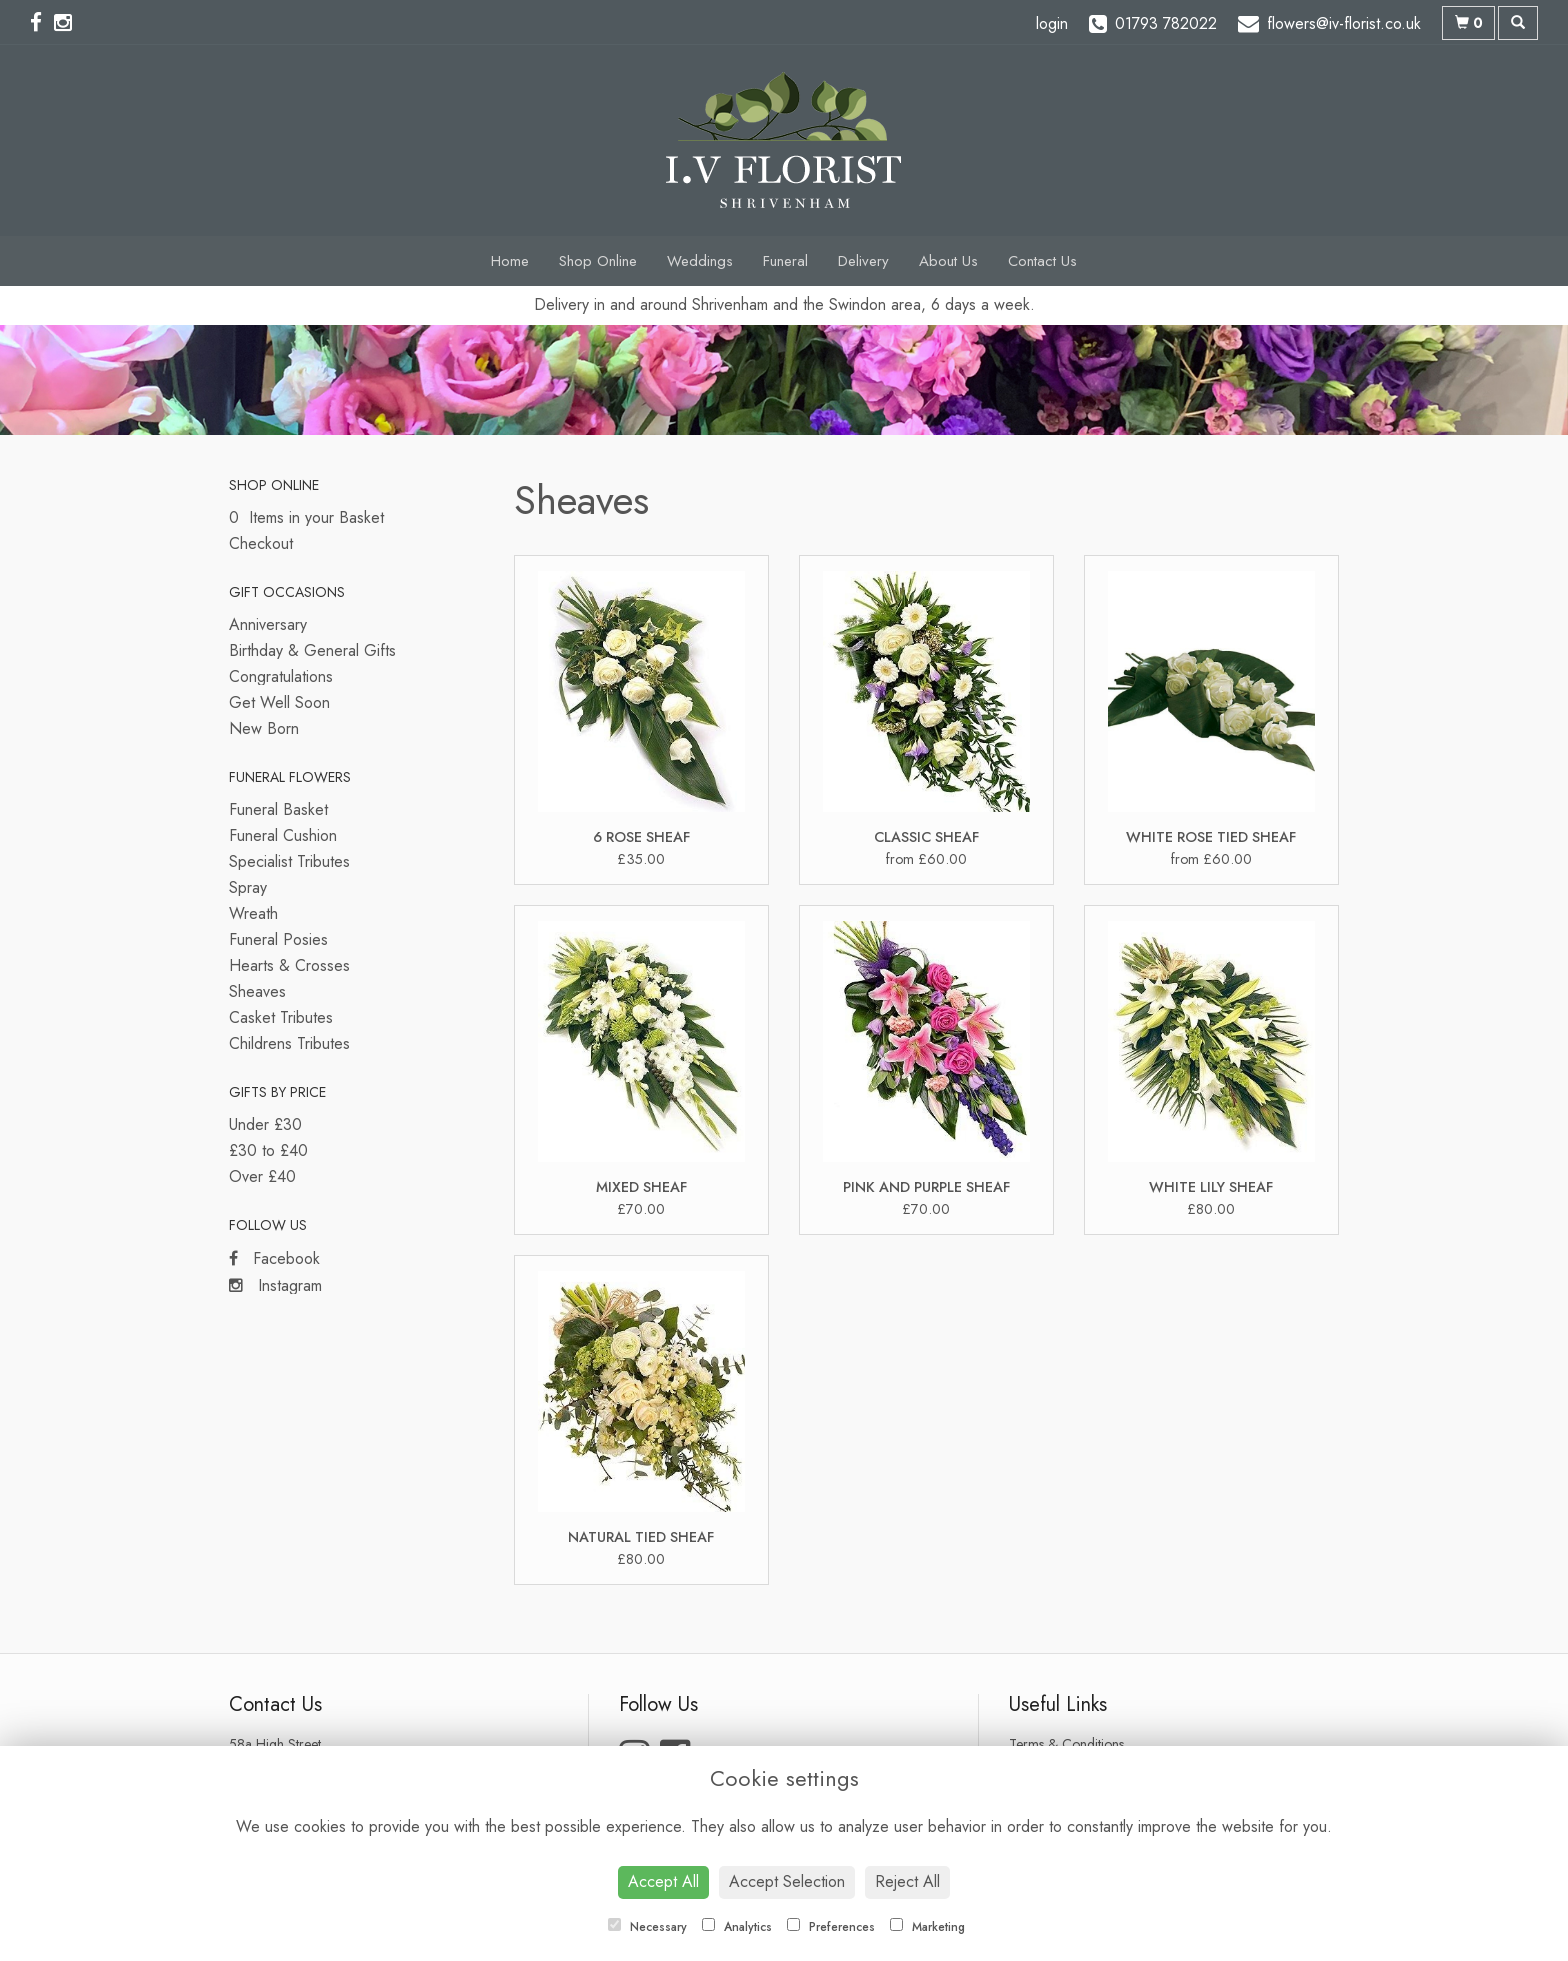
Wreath (253, 913)
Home (510, 261)
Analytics (737, 1927)
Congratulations (281, 676)
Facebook (274, 1258)
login (1052, 23)
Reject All (907, 1881)
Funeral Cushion (283, 835)
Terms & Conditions (1066, 1744)
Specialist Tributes (289, 861)
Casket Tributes (281, 1017)
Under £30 (265, 1124)
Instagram (275, 1285)
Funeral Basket (278, 809)
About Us (948, 261)
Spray (248, 887)
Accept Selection (787, 1881)
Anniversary (268, 624)
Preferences (831, 1927)
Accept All (663, 1881)
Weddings (700, 261)
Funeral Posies (278, 939)
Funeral (785, 261)
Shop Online (598, 261)
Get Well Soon (279, 702)
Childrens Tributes (289, 1043)
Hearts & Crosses (289, 965)
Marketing (927, 1927)
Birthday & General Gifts (312, 650)
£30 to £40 (268, 1150)
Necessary (647, 1927)
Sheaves (257, 991)
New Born (264, 728)
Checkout (261, 543)
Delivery (863, 261)
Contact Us (1042, 261)
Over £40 (262, 1176)
